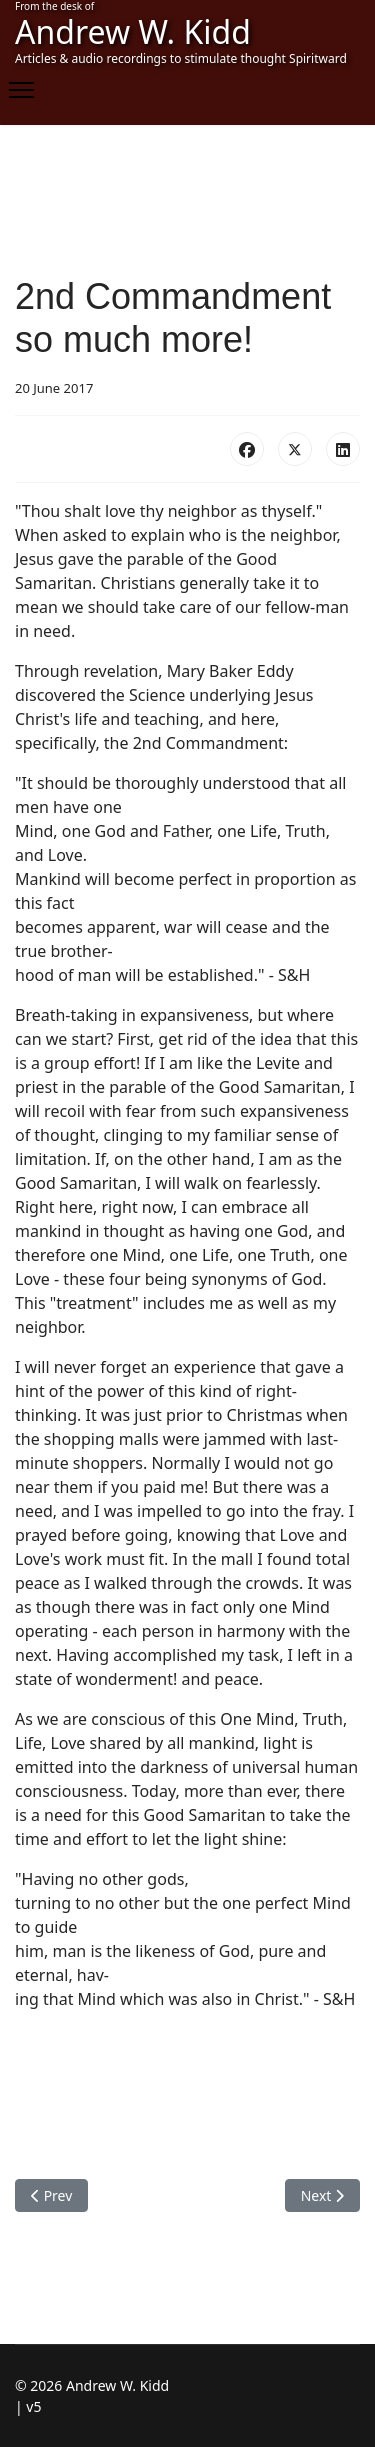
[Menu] (21, 90)
